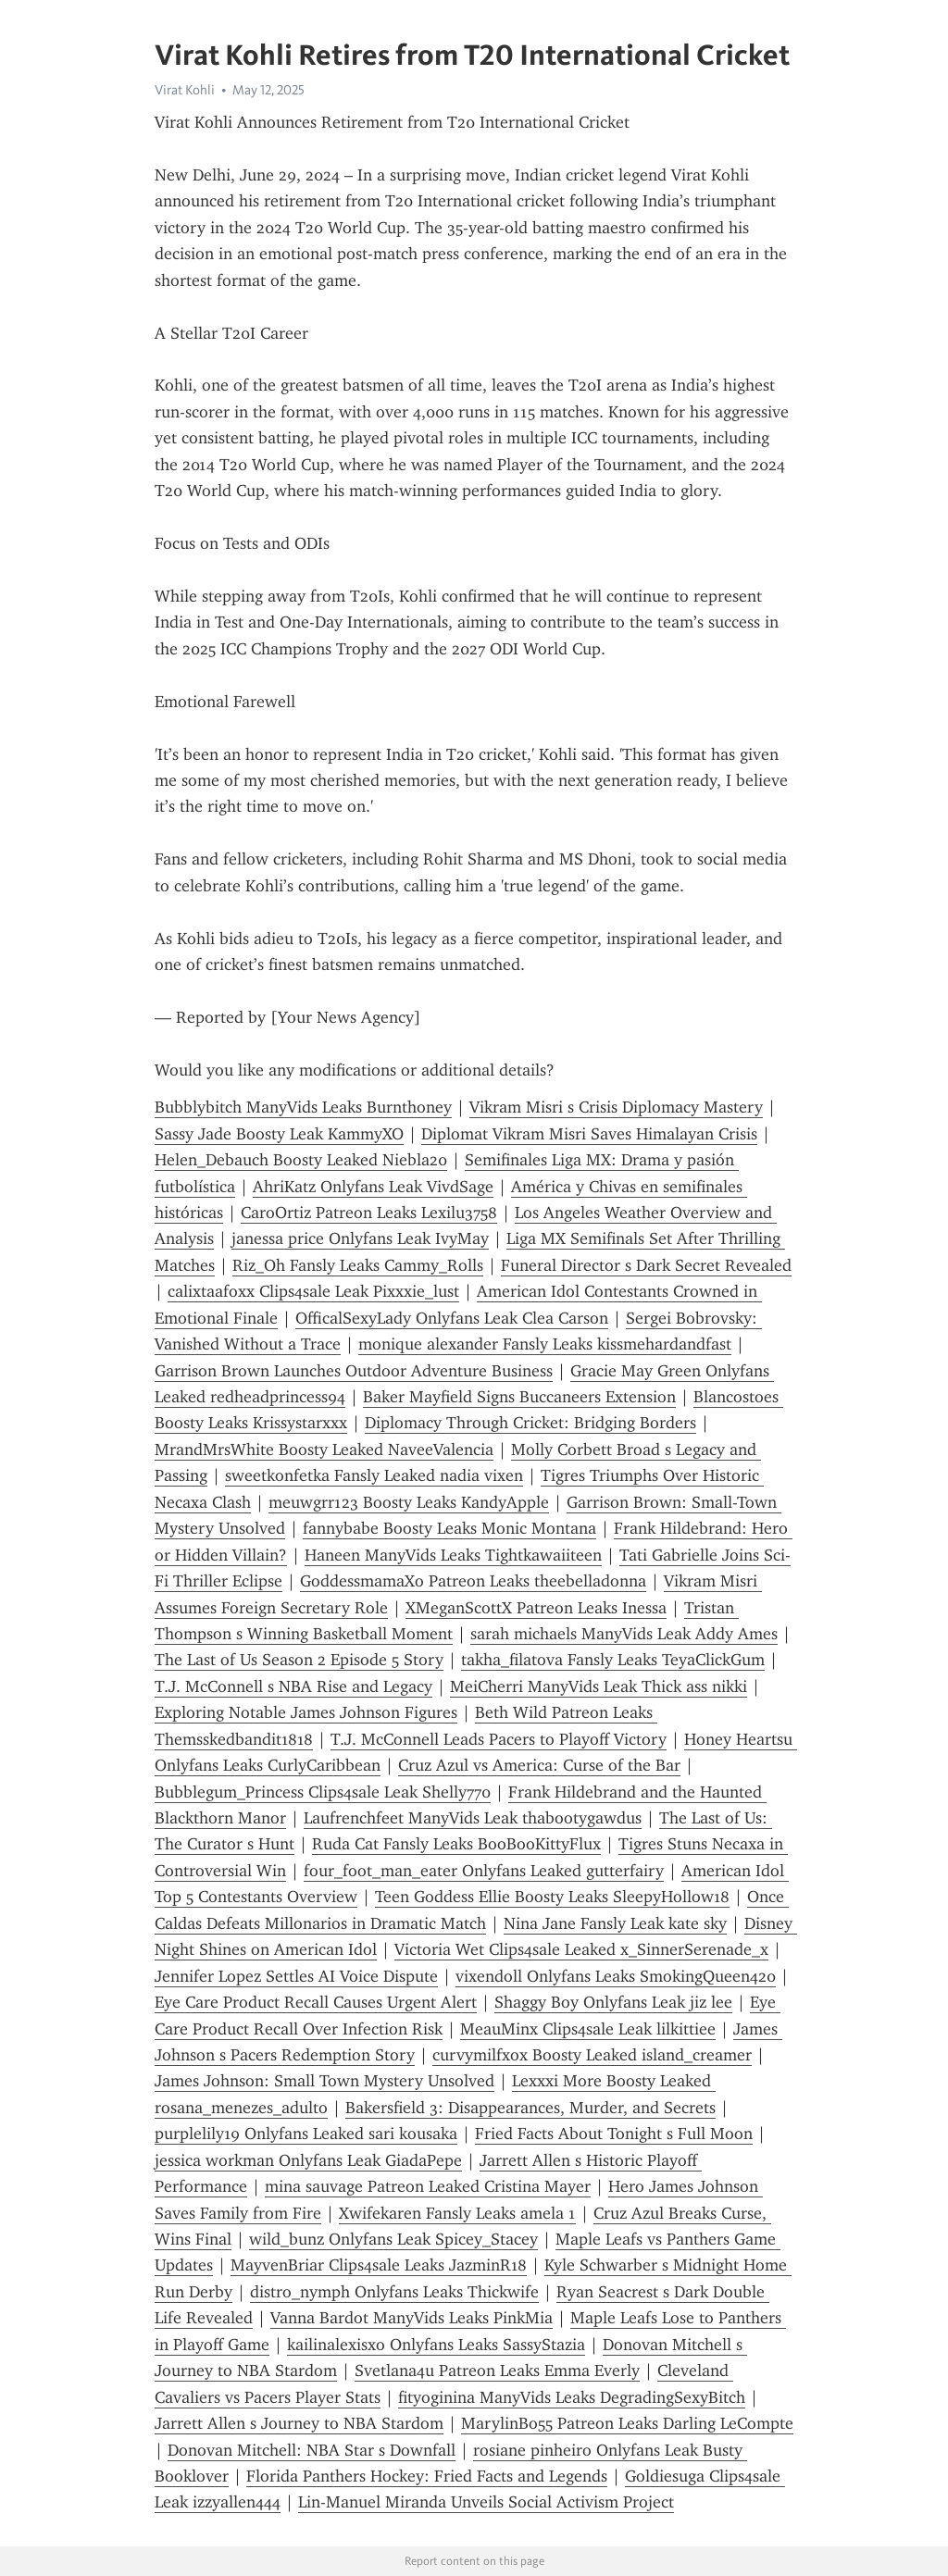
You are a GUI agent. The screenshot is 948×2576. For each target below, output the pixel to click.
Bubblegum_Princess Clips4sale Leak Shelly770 (323, 1792)
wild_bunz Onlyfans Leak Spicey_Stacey (393, 2239)
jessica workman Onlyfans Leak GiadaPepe (308, 2160)
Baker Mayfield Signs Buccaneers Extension (519, 1397)
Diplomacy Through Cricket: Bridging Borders (530, 1422)
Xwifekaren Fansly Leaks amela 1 (457, 2213)
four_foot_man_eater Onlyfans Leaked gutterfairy (484, 1870)
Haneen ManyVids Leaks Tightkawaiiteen (453, 1555)
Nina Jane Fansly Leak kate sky (615, 1923)
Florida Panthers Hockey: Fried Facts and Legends (426, 2476)
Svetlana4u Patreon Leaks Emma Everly (497, 2370)
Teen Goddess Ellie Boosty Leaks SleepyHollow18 (552, 1896)
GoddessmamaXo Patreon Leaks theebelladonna (473, 1581)
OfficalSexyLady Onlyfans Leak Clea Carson (451, 1318)
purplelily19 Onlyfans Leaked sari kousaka (306, 2133)
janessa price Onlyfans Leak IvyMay (360, 1238)
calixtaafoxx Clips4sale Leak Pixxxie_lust (313, 1291)
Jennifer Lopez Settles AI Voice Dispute (296, 1976)
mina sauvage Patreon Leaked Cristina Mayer (428, 2186)
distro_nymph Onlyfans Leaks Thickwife (394, 2292)
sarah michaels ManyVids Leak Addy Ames (624, 1634)
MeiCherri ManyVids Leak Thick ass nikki (598, 1686)
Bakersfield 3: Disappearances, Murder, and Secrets (530, 2107)
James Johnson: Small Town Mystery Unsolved (324, 2081)
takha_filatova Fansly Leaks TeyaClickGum (613, 1659)
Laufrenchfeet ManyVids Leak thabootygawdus (473, 1818)
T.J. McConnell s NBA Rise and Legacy (293, 1686)
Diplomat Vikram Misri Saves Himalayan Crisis (589, 1134)
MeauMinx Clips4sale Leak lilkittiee (588, 2029)
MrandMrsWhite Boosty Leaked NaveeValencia (324, 1449)
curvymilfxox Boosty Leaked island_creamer (592, 2055)
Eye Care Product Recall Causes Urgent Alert (316, 2002)
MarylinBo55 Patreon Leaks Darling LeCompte (627, 2423)
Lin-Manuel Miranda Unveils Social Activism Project (486, 2502)
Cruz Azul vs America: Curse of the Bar (539, 1765)
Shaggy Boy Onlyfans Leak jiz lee (613, 2002)
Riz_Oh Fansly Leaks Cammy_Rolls (357, 1265)
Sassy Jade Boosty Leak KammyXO (279, 1134)
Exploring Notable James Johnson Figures (306, 1712)
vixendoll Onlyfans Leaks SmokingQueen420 (615, 1976)
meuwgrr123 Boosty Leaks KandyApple (408, 1502)
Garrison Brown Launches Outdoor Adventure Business (354, 1371)
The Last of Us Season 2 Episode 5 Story (299, 1659)
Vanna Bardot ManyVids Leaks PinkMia (411, 2318)
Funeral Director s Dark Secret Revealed (646, 1265)
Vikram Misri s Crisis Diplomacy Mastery (616, 1107)
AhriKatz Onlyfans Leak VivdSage (373, 1186)
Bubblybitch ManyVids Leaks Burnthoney (303, 1107)
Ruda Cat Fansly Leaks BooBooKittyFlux (456, 1844)
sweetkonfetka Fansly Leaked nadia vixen (374, 1475)
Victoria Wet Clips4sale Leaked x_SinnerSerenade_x (581, 1949)
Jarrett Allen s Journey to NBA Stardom (299, 2423)
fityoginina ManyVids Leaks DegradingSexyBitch (571, 2397)
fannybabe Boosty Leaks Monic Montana (449, 1528)
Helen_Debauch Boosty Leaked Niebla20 (301, 1160)
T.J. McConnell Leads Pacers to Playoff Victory (499, 1739)
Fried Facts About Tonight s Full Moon (614, 2133)
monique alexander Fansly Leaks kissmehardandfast (544, 1344)
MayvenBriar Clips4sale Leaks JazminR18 (379, 2265)
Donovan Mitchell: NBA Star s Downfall (311, 2450)
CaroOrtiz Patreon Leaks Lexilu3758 (369, 1212)
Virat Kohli (185, 89)
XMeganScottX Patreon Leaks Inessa (536, 1608)
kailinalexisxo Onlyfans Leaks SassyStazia (436, 2344)
